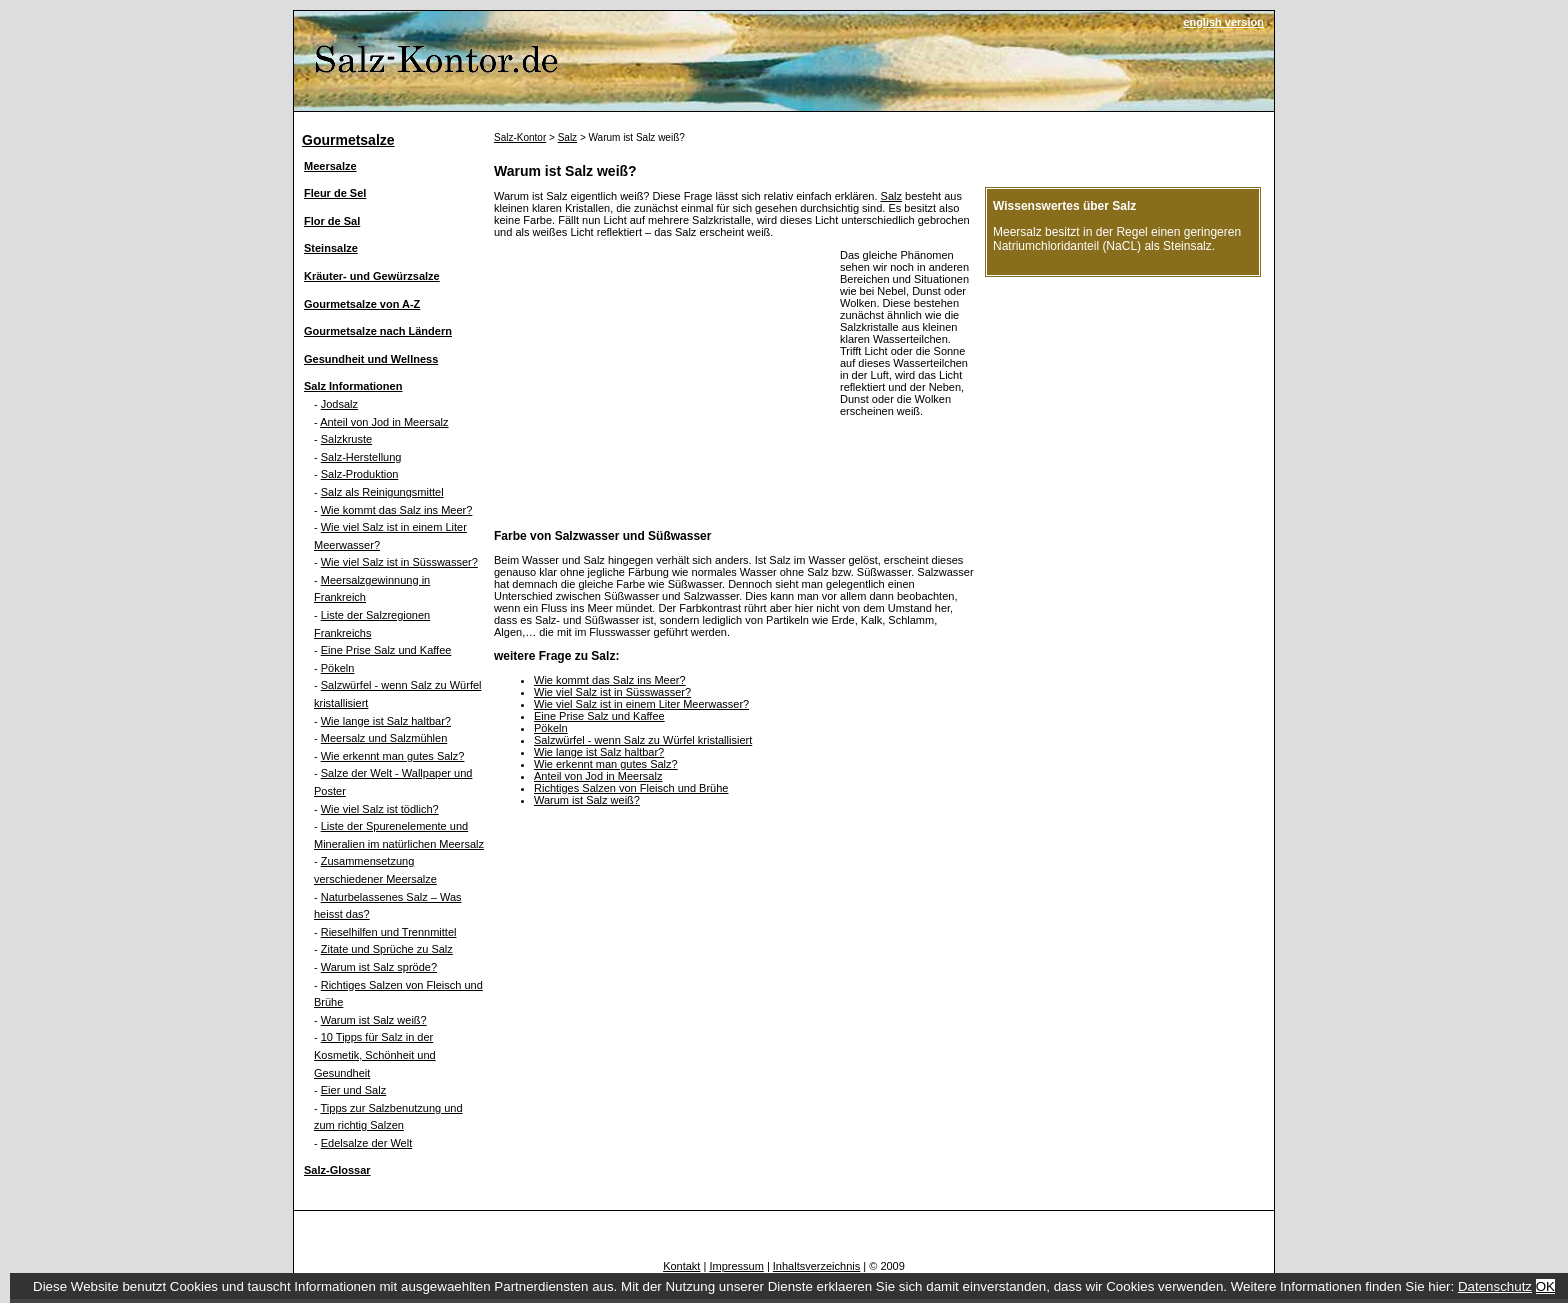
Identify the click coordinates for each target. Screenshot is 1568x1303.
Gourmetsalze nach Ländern (378, 331)
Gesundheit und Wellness (371, 359)
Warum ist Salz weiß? (374, 1020)
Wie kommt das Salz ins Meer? (397, 510)
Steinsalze (331, 248)
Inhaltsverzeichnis (816, 1266)
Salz (567, 137)
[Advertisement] (662, 389)
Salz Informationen (353, 386)
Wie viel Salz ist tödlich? (380, 809)
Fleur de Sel (335, 193)
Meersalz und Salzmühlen (384, 738)
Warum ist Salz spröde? (379, 967)
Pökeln (338, 668)
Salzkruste (346, 439)
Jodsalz (339, 404)
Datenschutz (1495, 1286)
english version (1223, 22)
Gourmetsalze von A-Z (362, 304)
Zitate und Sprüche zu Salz (387, 949)
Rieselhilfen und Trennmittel (389, 932)
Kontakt (681, 1266)
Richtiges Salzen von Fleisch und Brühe (631, 788)
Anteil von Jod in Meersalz (384, 422)
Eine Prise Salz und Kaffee (386, 650)
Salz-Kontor (520, 137)
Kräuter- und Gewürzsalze (372, 276)
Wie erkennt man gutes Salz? (393, 756)
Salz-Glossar (337, 1170)
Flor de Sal (332, 221)
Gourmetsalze (348, 140)
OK (1545, 1286)
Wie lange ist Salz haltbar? (386, 721)
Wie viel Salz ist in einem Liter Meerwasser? (641, 704)
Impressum (736, 1266)
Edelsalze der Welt (367, 1143)
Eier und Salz (353, 1090)
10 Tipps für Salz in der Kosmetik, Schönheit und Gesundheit (375, 1054)
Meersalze (330, 166)
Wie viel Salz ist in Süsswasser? (399, 562)
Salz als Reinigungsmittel (382, 492)
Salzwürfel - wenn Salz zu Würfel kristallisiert (643, 740)
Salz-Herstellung (361, 457)
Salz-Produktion (360, 474)
